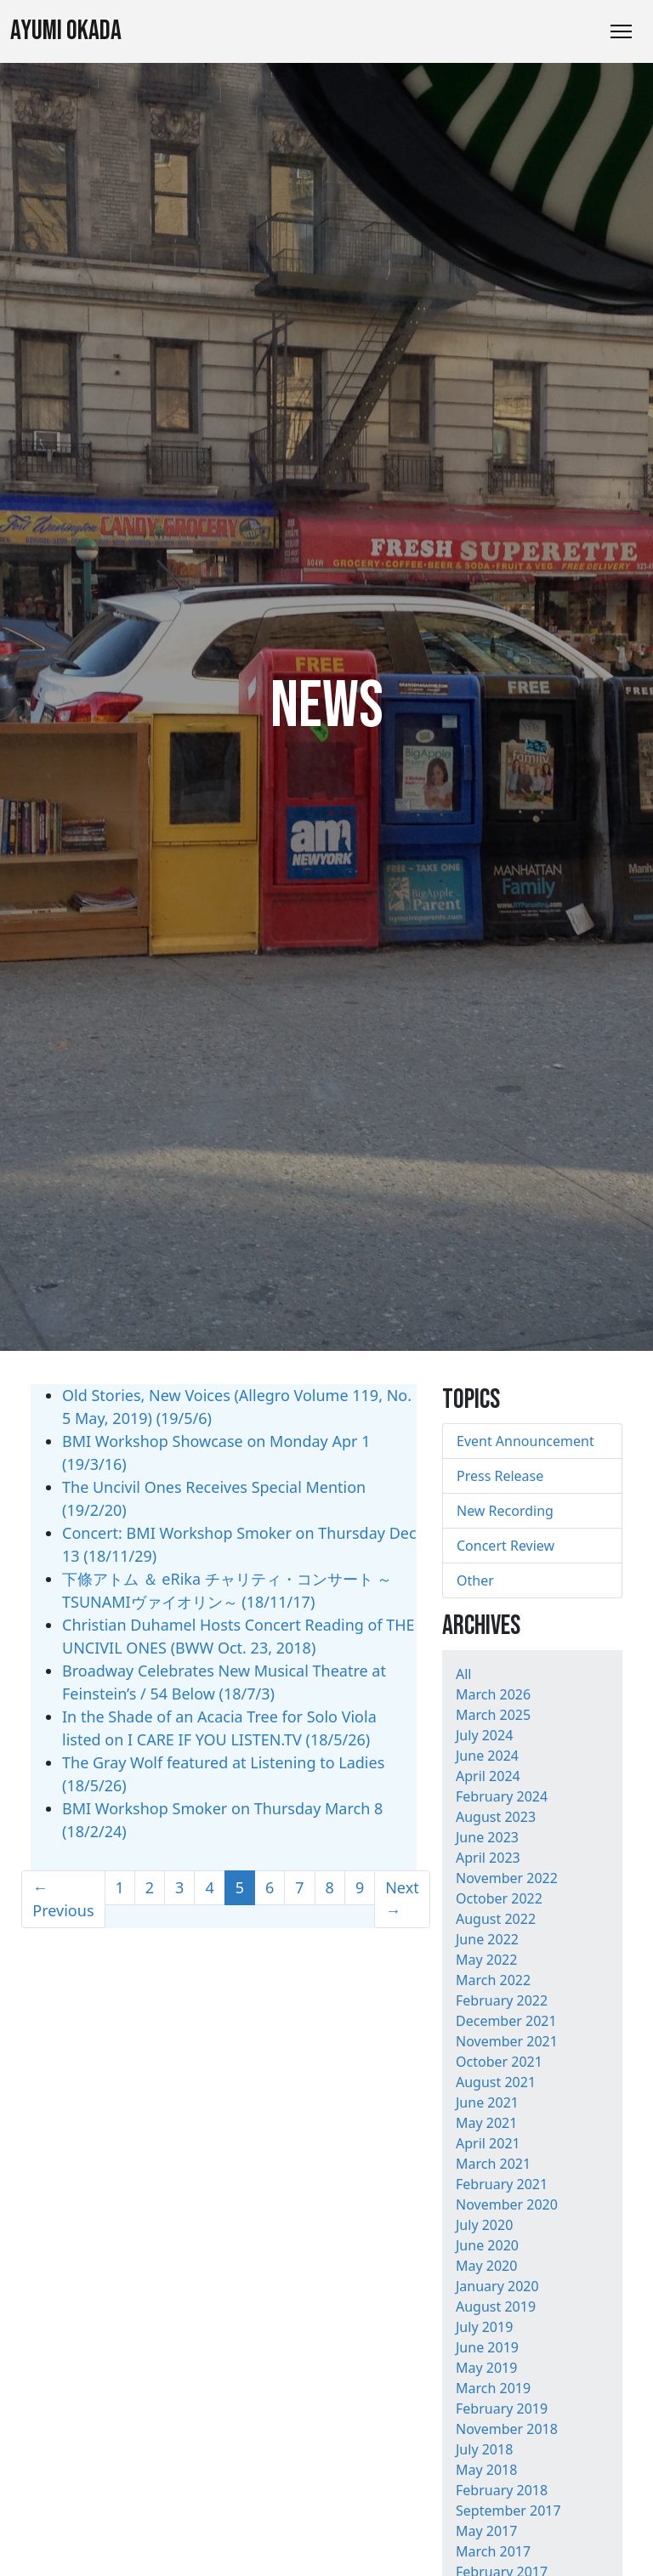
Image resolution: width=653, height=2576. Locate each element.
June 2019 (487, 2347)
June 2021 (487, 2102)
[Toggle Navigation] (621, 31)
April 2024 (488, 1776)
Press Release (500, 1476)
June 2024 (487, 1755)
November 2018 (507, 2429)
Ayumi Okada (66, 31)
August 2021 (496, 2082)
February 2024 (502, 1796)
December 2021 (506, 2020)
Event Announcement (525, 1441)
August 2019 (496, 2306)
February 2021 (502, 2184)
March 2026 (493, 1694)
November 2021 (507, 2041)
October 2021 (499, 2061)
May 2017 (486, 2531)
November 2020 (507, 2204)
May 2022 (486, 1959)
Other (475, 1580)
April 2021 (488, 2143)
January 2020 (497, 2286)
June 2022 (487, 1939)
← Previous (63, 1899)
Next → (402, 1899)
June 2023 (487, 1837)
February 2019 (502, 2408)
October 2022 (499, 1898)
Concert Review (505, 1545)
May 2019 (486, 2367)
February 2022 (502, 2000)
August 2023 (496, 1816)
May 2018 (486, 2469)
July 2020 (484, 2225)
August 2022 (496, 1918)
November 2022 (507, 1878)
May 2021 (486, 2123)
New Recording (505, 1510)
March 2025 (493, 1714)
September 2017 (508, 2510)
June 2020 (487, 2245)
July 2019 (484, 2327)
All (463, 1674)
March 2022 (493, 1980)
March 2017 (493, 2551)
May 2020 (486, 2265)
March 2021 (493, 2163)
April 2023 (488, 1857)
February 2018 (502, 2490)
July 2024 (484, 1735)
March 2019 (493, 2388)
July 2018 (484, 2449)
